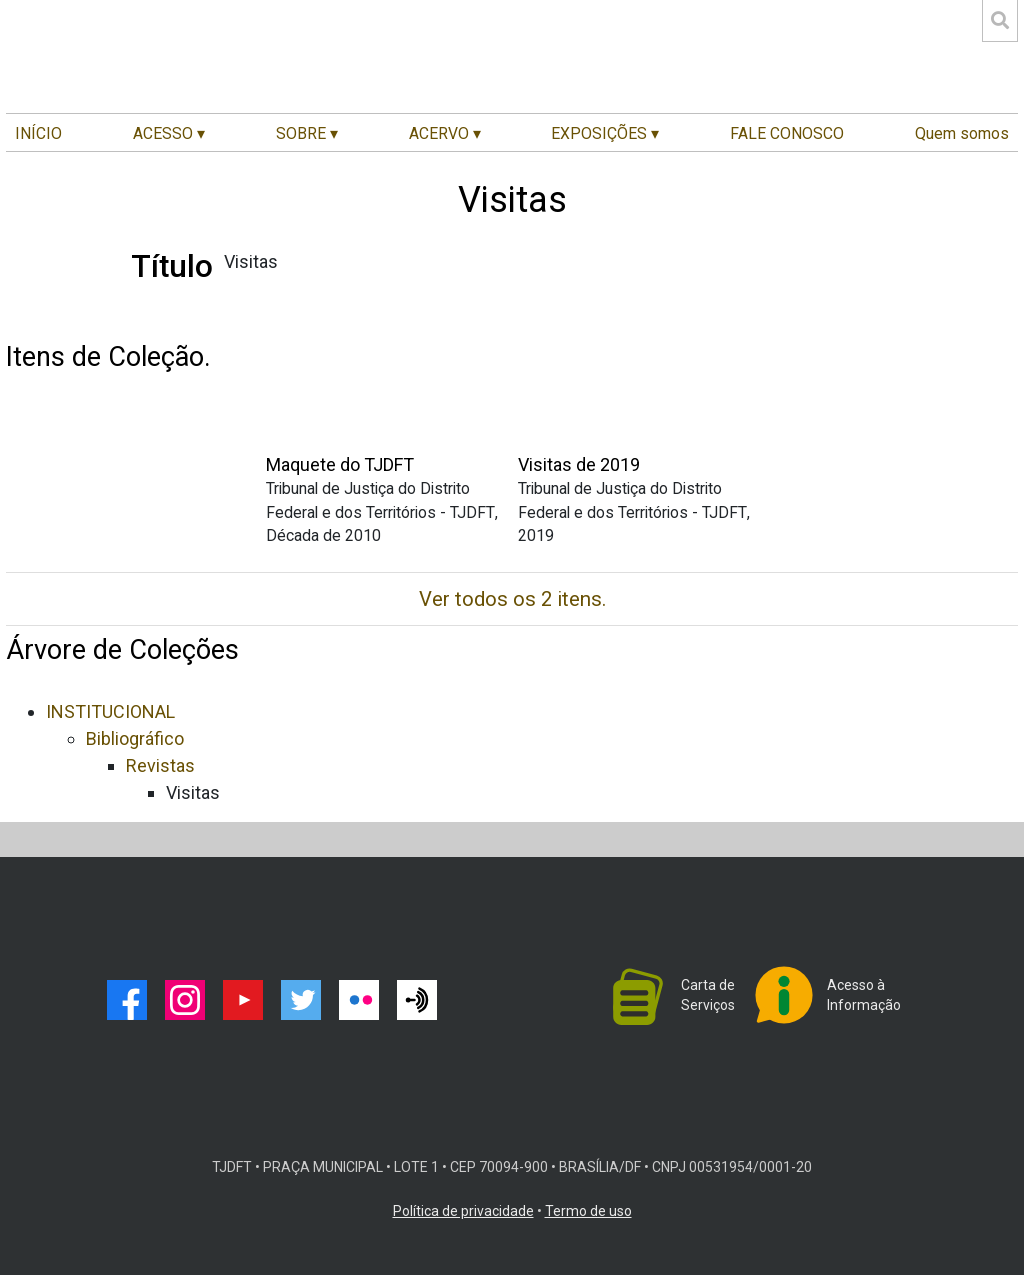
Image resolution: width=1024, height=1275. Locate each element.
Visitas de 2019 (579, 464)
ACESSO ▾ (169, 133)
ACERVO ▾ (445, 133)
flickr (359, 1000)
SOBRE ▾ (307, 133)
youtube (243, 1000)
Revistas (160, 765)
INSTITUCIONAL (110, 711)
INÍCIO (38, 133)
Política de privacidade (463, 1211)
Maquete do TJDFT (340, 464)
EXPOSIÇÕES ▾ (605, 133)
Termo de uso (588, 1211)
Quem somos (962, 133)
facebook (127, 1000)
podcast (417, 1000)
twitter (301, 1000)
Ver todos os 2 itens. (512, 599)
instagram (185, 1000)
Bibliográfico (135, 738)
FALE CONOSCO (787, 133)
